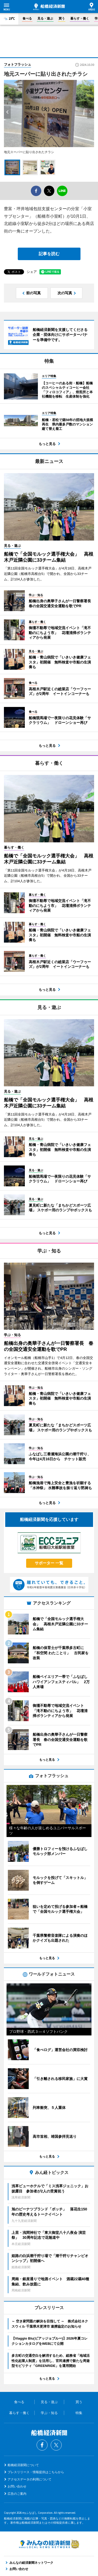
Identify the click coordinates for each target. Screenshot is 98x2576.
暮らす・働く (79, 18)
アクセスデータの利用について (29, 2479)
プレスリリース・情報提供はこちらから (36, 2472)
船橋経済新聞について (23, 2465)
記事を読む (49, 254)
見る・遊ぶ (45, 18)
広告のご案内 (17, 2494)
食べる (27, 18)
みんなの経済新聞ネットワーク (49, 2544)
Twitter (56, 2445)
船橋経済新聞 (49, 6)
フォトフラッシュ (17, 64)
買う (62, 18)
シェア (32, 272)
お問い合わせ (17, 2486)
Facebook (42, 2445)
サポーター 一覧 (49, 1563)
